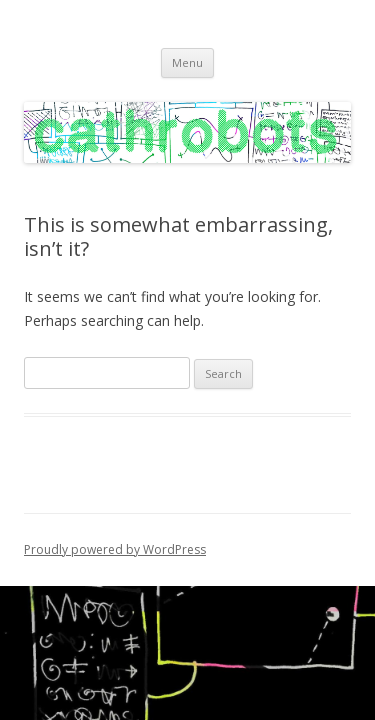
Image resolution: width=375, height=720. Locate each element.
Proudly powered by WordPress (115, 549)
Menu (187, 62)
